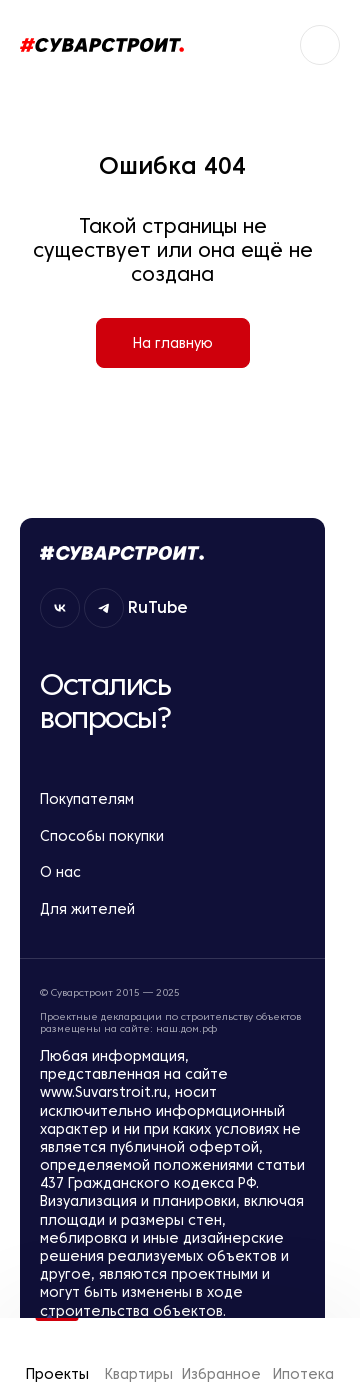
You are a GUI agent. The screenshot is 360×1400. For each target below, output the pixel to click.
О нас (172, 872)
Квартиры (139, 1359)
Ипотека (303, 1359)
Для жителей (172, 909)
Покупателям (172, 799)
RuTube (162, 607)
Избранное (221, 1359)
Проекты (57, 1359)
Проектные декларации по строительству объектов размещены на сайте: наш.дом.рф (170, 1023)
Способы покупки (172, 836)
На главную (173, 343)
